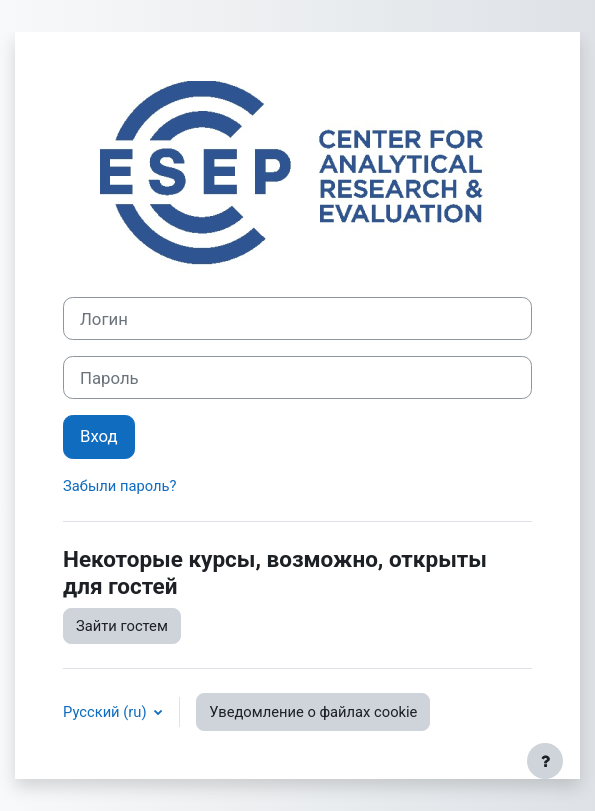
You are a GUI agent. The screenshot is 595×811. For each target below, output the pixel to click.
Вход (99, 436)
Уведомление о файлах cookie (313, 712)
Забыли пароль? (119, 486)
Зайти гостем (122, 626)
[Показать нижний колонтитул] (545, 761)
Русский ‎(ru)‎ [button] (106, 712)
